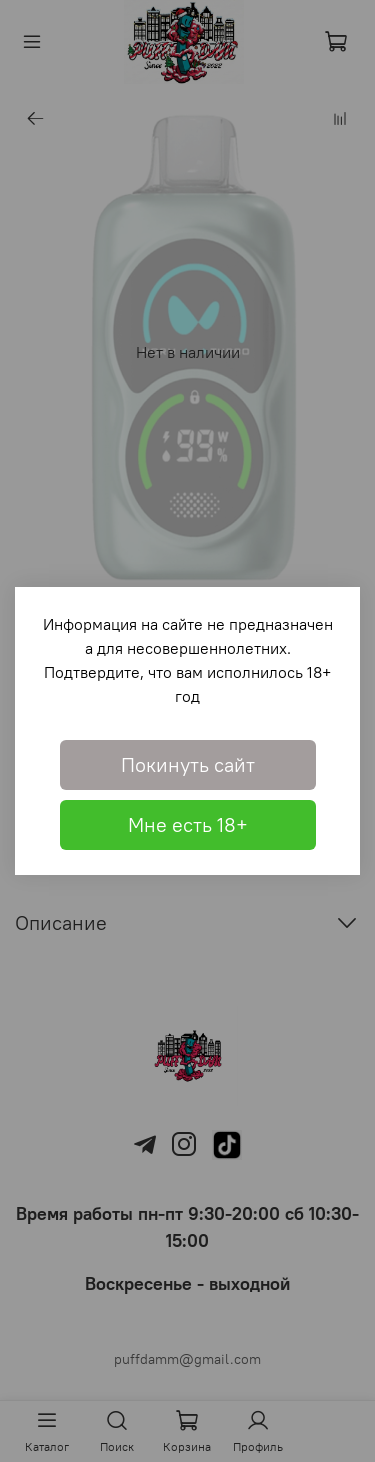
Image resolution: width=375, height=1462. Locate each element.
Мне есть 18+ (188, 824)
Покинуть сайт (188, 764)
